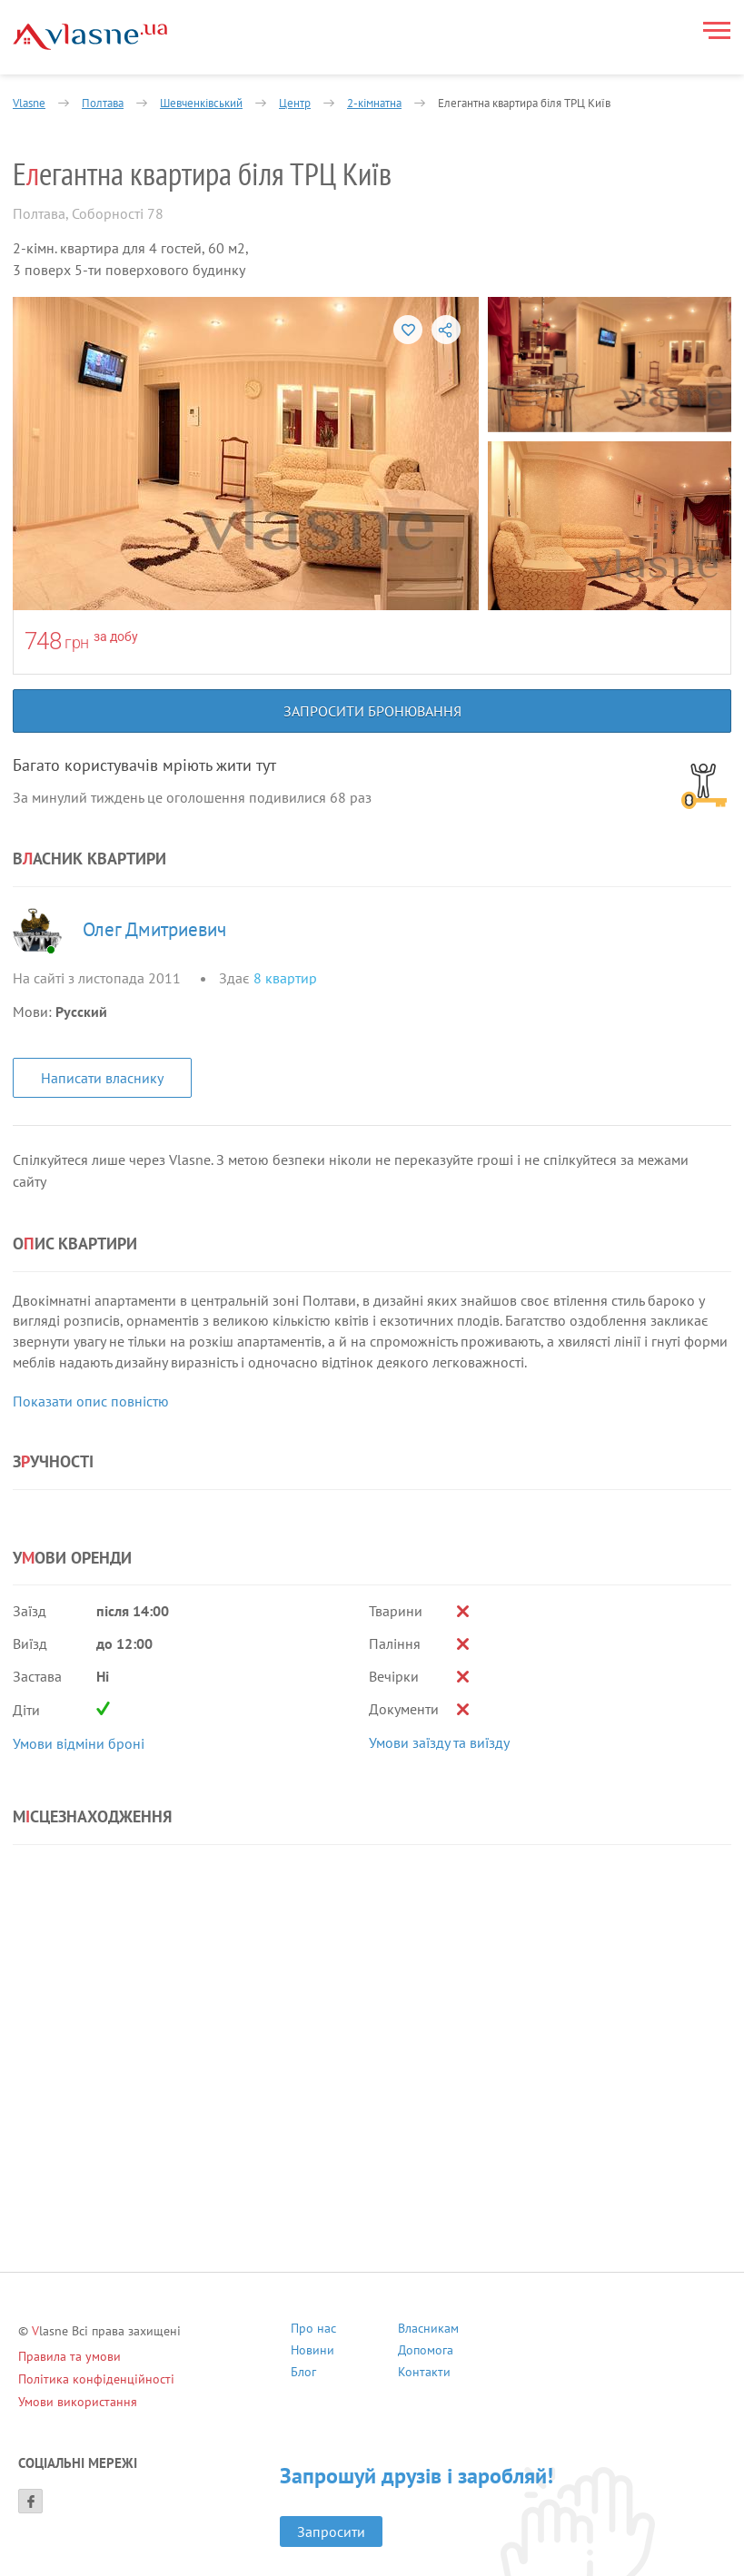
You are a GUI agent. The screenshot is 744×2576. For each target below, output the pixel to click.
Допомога (425, 2352)
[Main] (90, 37)
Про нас (313, 2330)
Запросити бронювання (372, 711)
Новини (312, 2352)
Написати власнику (102, 1078)
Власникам (428, 2330)
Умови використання (77, 2401)
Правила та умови (69, 2356)
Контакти (424, 2374)
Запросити (331, 2531)
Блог (303, 2374)
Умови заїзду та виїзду (439, 1742)
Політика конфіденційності (96, 2379)
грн (76, 642)
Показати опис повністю (91, 1401)
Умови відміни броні (78, 1743)
